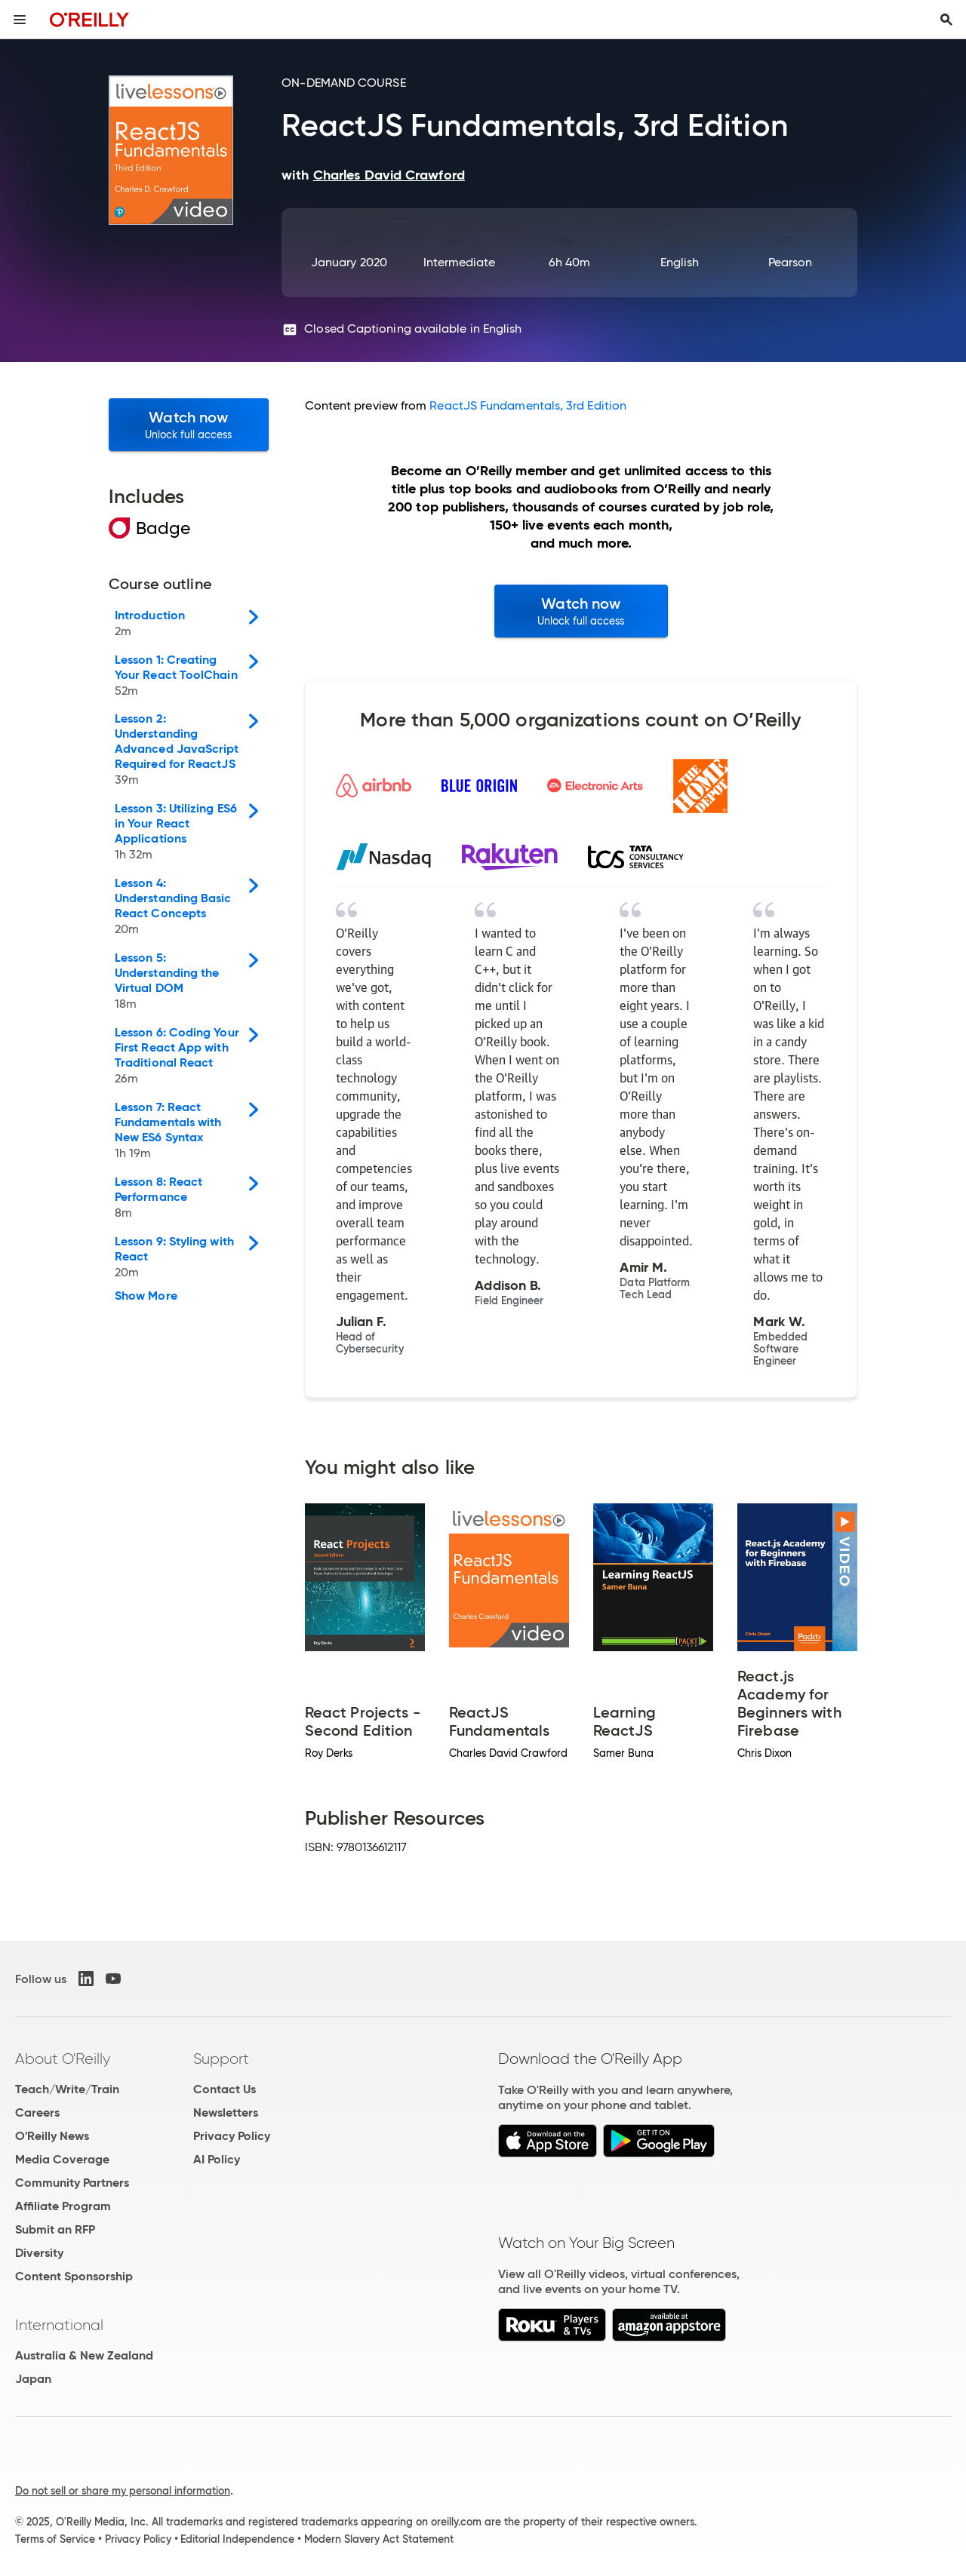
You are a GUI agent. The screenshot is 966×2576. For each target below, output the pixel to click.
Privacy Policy (231, 2136)
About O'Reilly (62, 2058)
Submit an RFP (55, 2229)
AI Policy (216, 2159)
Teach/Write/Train (67, 2089)
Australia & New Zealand (84, 2355)
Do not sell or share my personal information (122, 2491)
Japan (33, 2379)
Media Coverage (62, 2159)
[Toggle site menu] (20, 20)
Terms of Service (55, 2539)
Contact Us (224, 2089)
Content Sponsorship (74, 2276)
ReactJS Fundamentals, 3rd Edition (527, 405)
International (59, 2325)
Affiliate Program (63, 2206)
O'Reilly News (52, 2136)
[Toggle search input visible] (946, 20)
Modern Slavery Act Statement (379, 2539)
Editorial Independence (237, 2539)
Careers (37, 2112)
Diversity (39, 2253)
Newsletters (225, 2112)
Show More (146, 1296)
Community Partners (72, 2183)
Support (221, 2058)
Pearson (790, 262)
